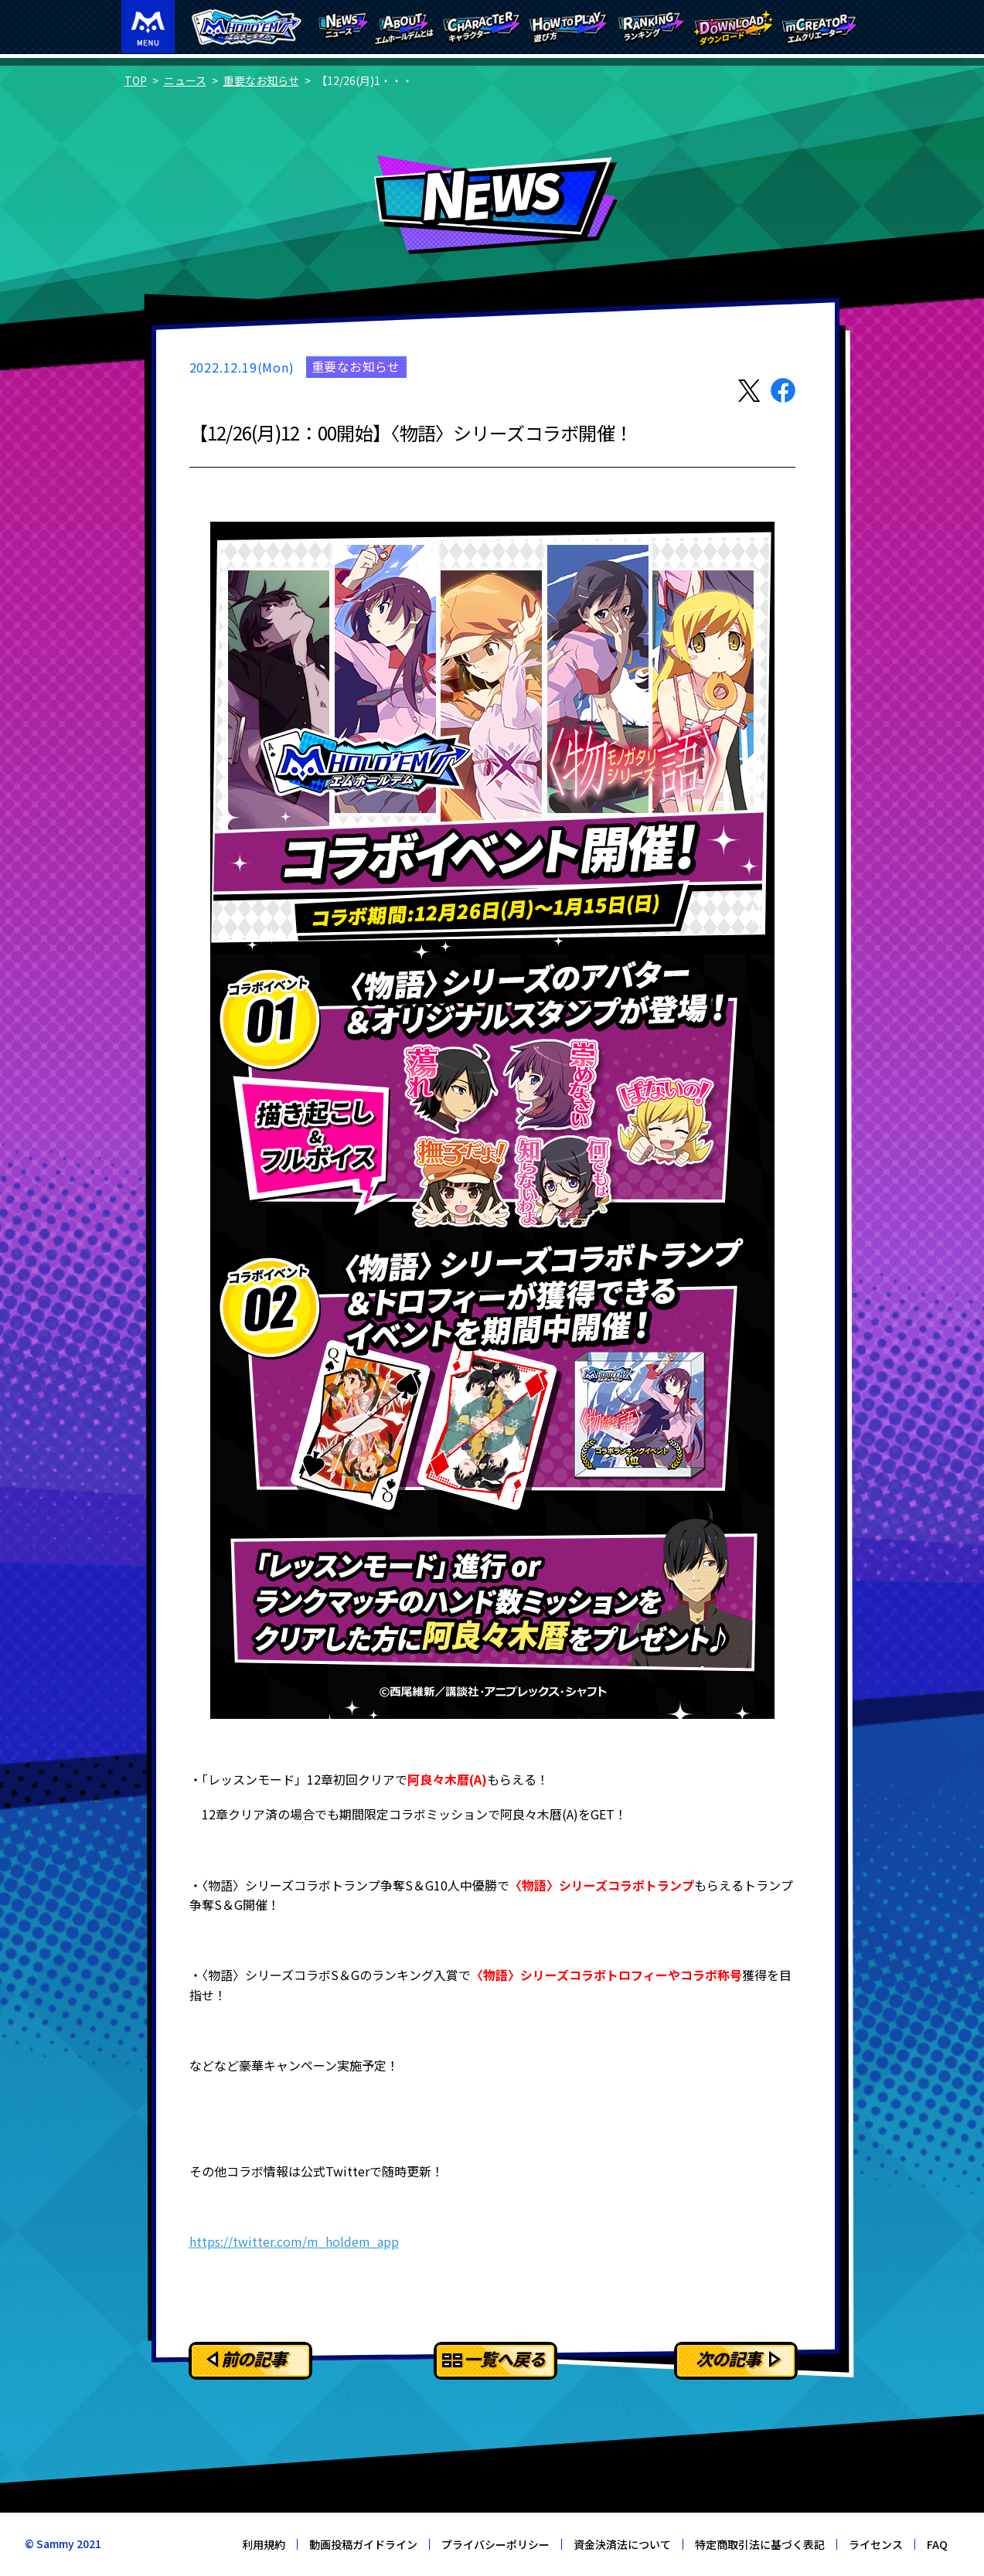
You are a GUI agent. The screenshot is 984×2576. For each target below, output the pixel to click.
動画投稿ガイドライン (363, 2544)
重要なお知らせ (261, 80)
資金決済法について (622, 2544)
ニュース (185, 80)
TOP (135, 80)
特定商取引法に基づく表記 (760, 2544)
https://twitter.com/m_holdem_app (294, 2241)
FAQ (937, 2544)
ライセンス (876, 2544)
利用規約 (263, 2544)
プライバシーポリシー (495, 2544)
